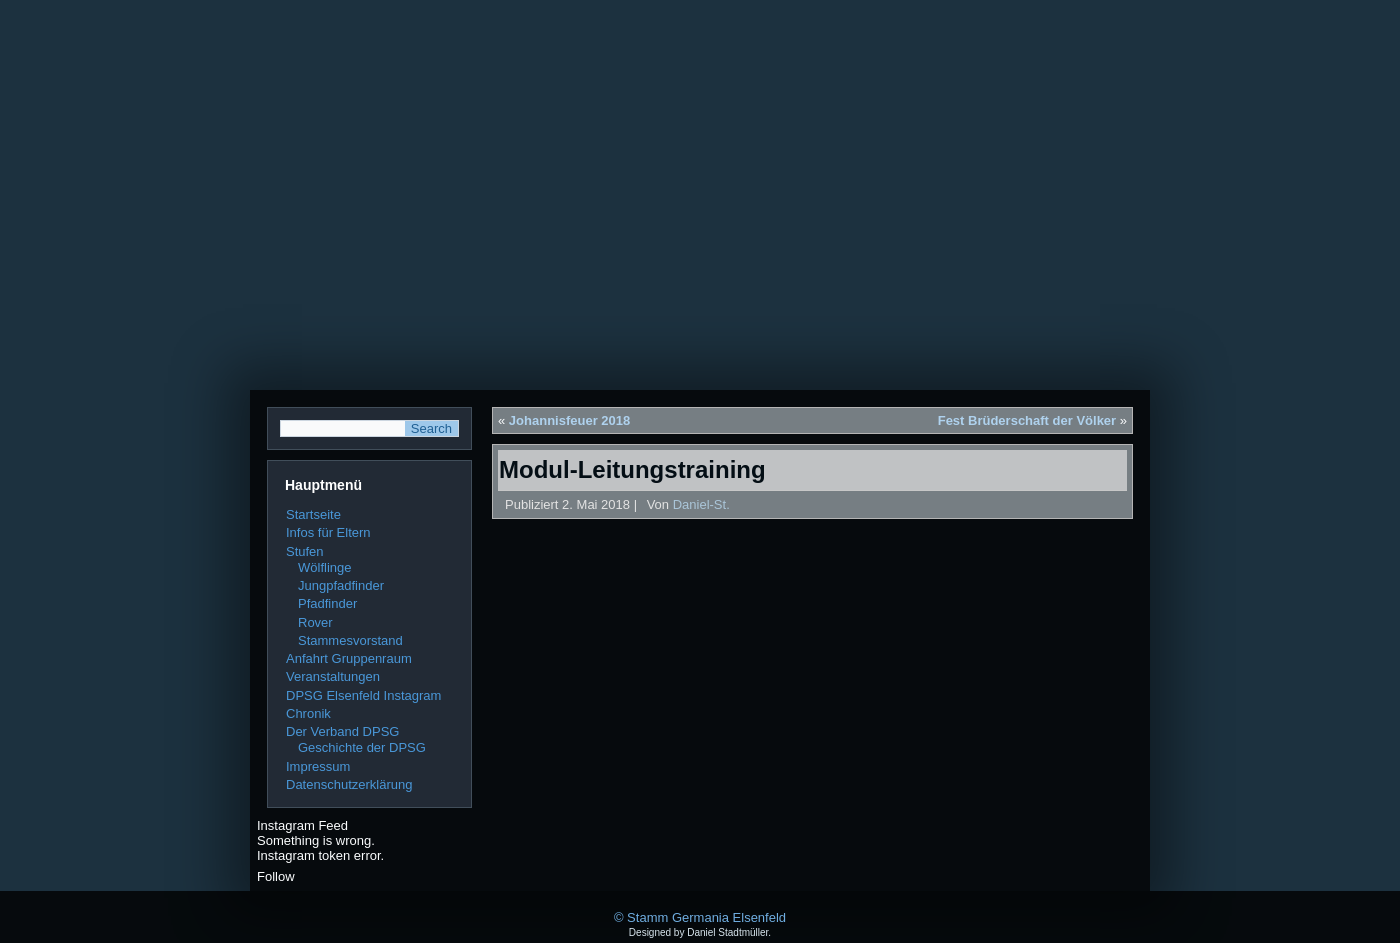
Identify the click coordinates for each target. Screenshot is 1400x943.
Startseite (313, 514)
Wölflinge (324, 567)
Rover (315, 622)
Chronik (308, 713)
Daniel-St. (701, 504)
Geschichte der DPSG (362, 747)
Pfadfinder (327, 603)
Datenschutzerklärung (349, 784)
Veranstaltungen (333, 676)
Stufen (305, 551)
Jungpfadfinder (341, 585)
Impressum (318, 766)
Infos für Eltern (328, 532)
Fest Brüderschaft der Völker (1027, 420)
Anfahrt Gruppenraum (349, 658)
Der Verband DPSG (342, 731)
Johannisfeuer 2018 (569, 420)
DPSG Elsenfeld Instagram (363, 695)
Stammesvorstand (350, 640)
